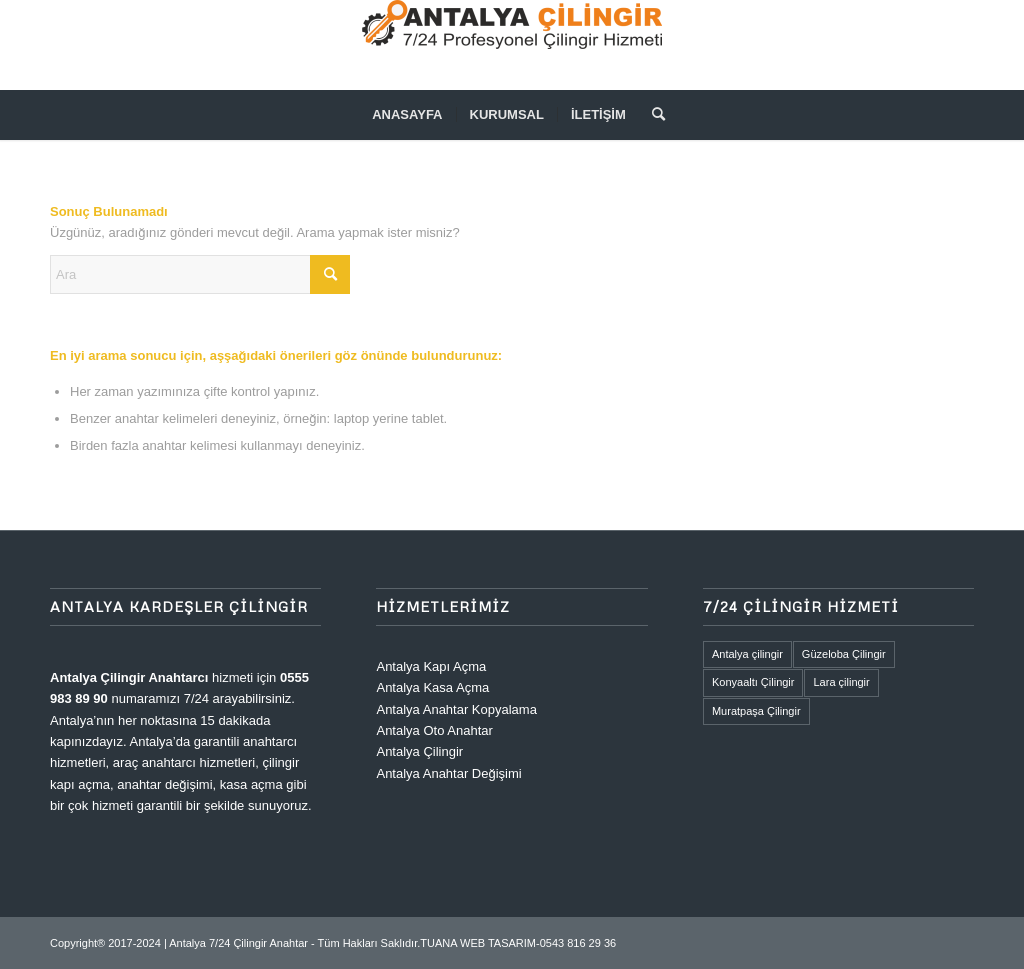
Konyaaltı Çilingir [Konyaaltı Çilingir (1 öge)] (753, 682)
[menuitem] (407, 115)
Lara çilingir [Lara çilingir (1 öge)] (841, 682)
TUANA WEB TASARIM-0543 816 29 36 (518, 943)
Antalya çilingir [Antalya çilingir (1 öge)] (747, 654)
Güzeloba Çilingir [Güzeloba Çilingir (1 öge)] (844, 654)
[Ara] (652, 115)
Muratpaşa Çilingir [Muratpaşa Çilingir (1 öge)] (756, 711)
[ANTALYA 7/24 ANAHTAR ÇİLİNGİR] (512, 45)
